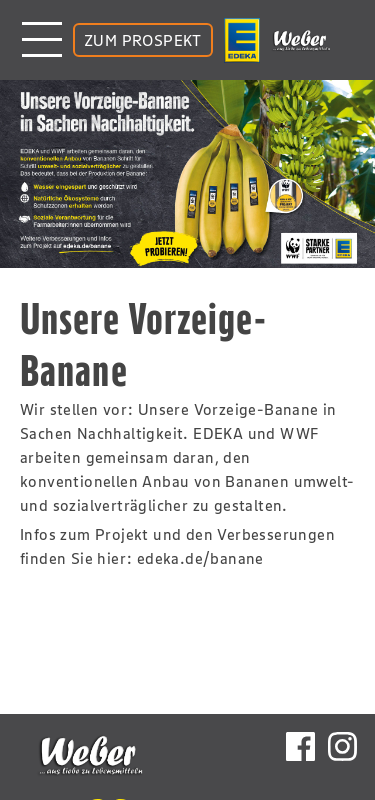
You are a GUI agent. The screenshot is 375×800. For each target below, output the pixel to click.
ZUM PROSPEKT (143, 40)
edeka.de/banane (200, 558)
